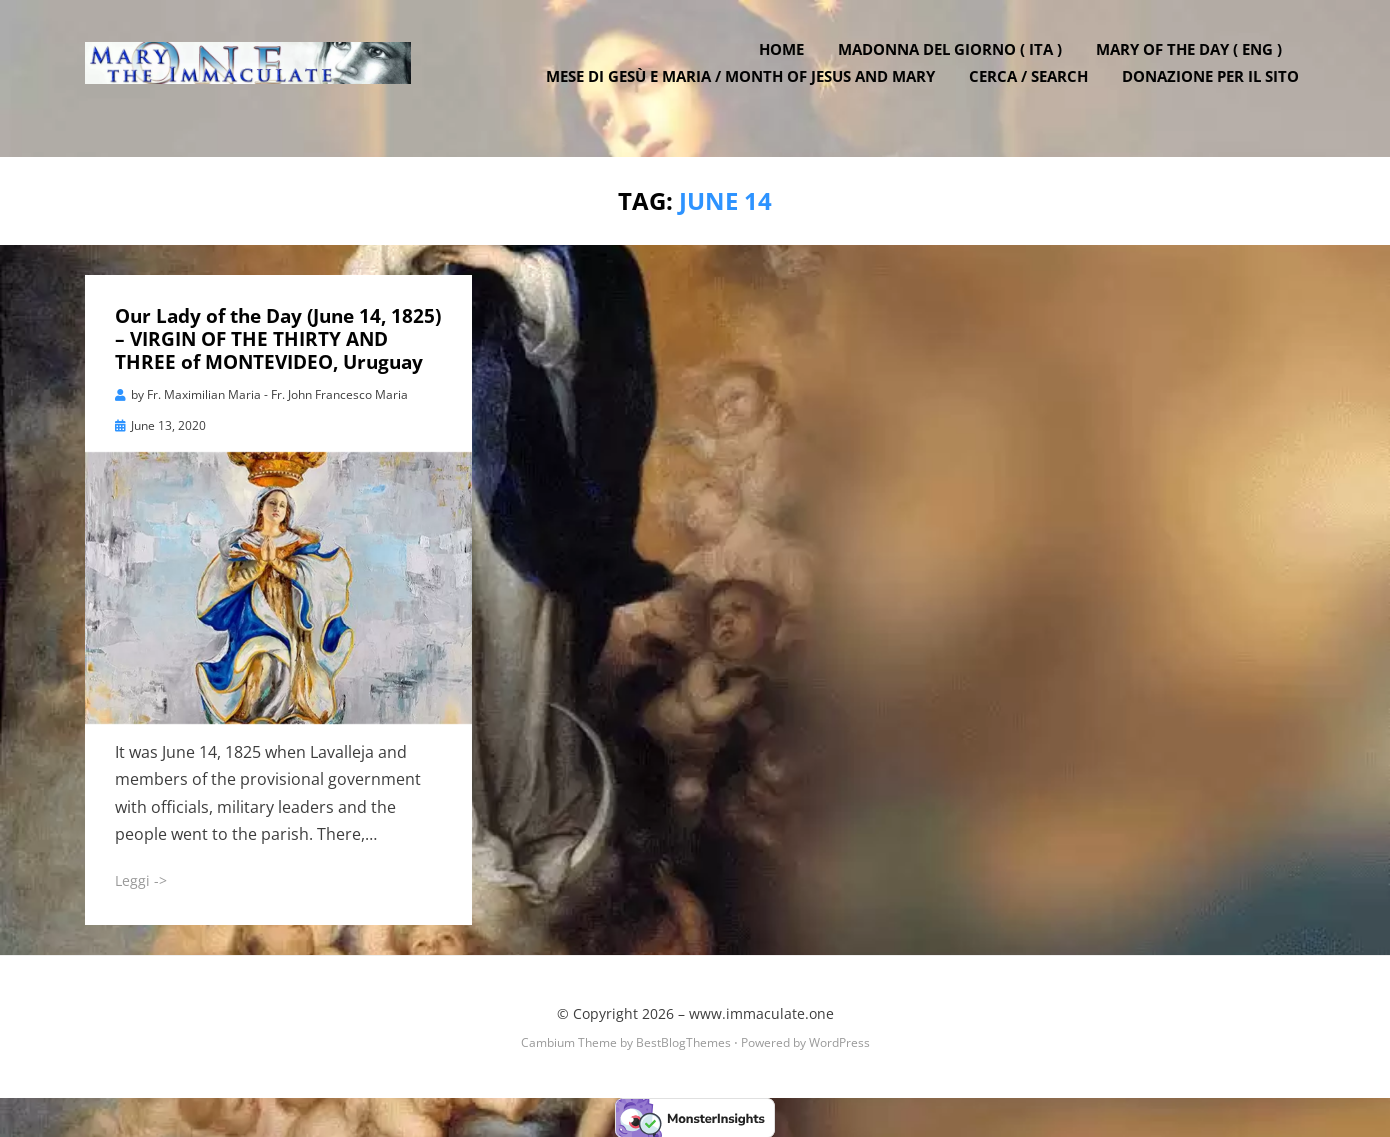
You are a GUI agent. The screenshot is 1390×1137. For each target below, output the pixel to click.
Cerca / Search (1034, 90)
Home (787, 63)
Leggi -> (141, 878)
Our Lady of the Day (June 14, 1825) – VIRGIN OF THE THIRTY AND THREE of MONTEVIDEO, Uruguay (278, 338)
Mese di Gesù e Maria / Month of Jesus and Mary (746, 90)
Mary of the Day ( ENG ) (1195, 63)
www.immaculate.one (761, 1012)
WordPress (839, 1040)
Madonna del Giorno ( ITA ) (956, 63)
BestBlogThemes (683, 1040)
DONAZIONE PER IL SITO (1216, 90)
